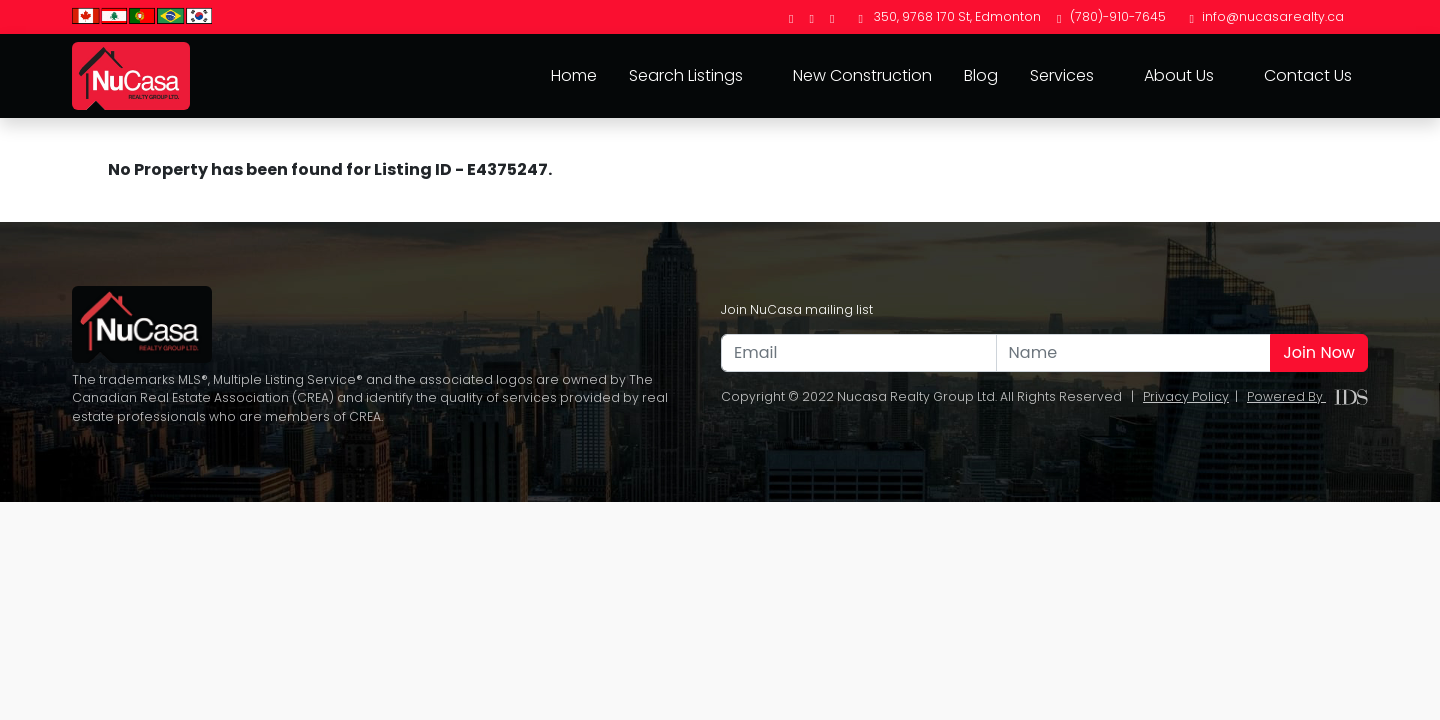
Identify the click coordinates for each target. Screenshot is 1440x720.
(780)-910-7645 (1111, 16)
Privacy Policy (1186, 396)
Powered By (1307, 396)
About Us (1179, 75)
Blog (981, 75)
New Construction (862, 75)
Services (1062, 75)
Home (574, 75)
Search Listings (686, 75)
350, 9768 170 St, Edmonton (950, 16)
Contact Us (1308, 75)
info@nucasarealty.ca (1267, 16)
